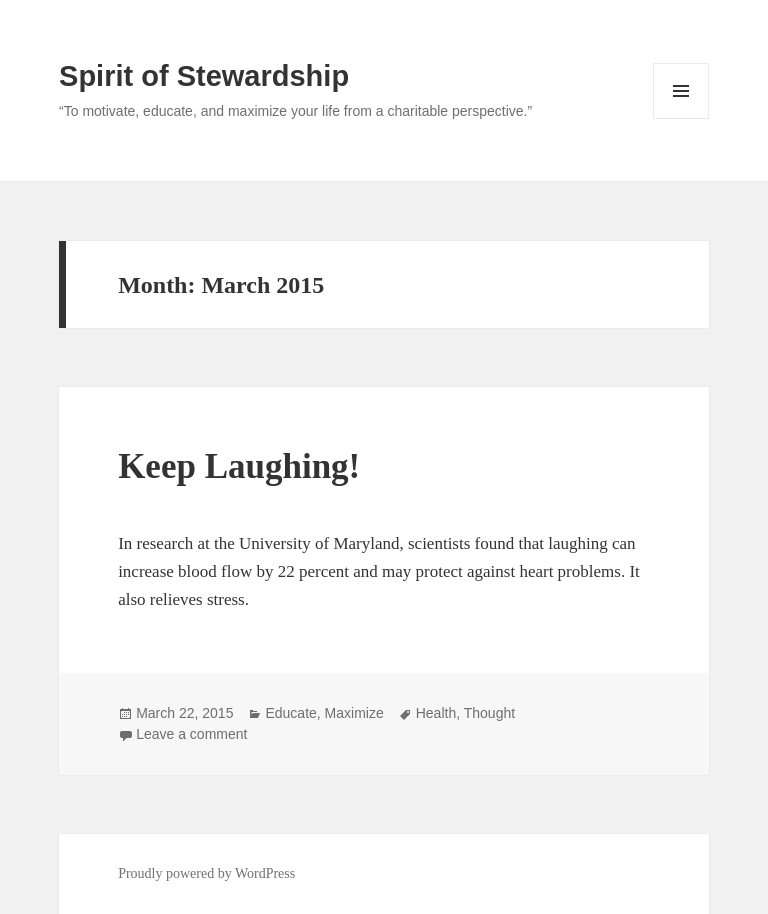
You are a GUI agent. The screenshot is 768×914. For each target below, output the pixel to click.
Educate (290, 713)
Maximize (354, 713)
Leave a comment (191, 734)
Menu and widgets (681, 118)
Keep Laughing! (239, 466)
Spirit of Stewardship (204, 76)
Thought (489, 713)
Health (436, 713)
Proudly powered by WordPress (206, 873)
